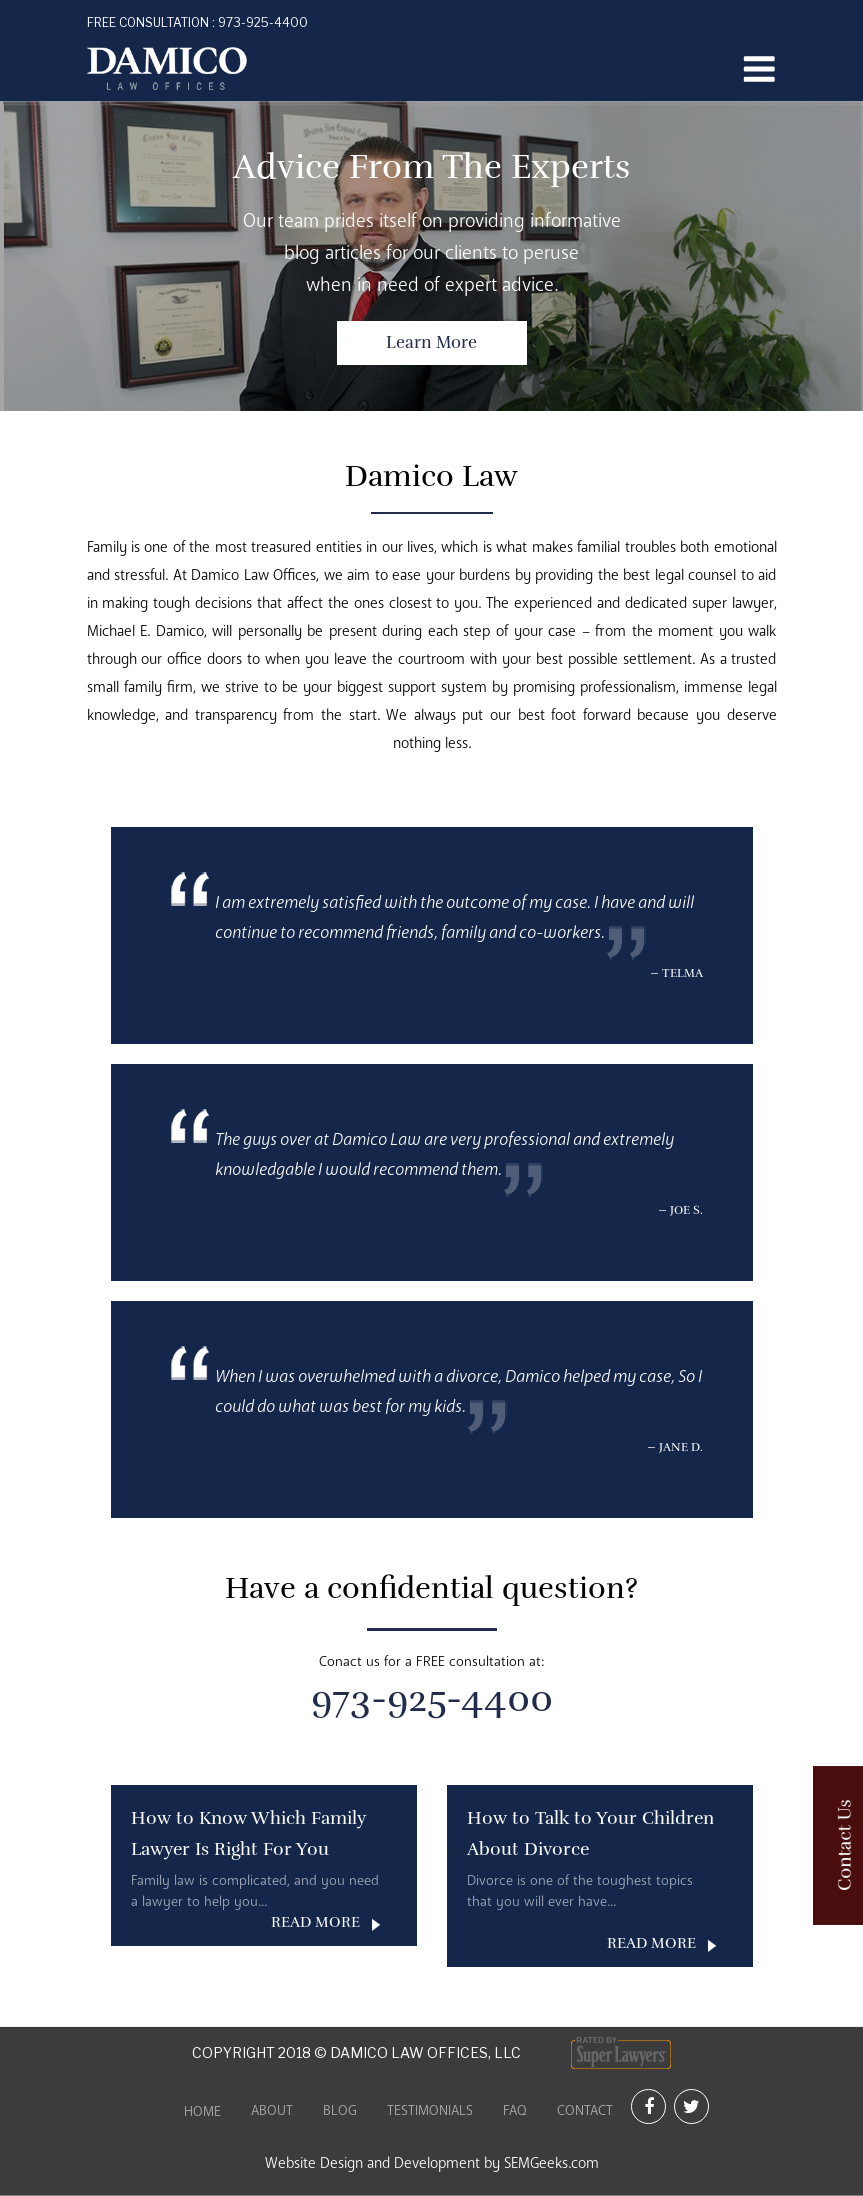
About (272, 2110)
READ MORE (315, 1922)
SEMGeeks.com (551, 2163)
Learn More (431, 342)
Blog (340, 2110)
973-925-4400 (197, 22)
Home (202, 2111)
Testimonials (430, 2110)
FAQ (515, 2110)
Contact (585, 2110)
